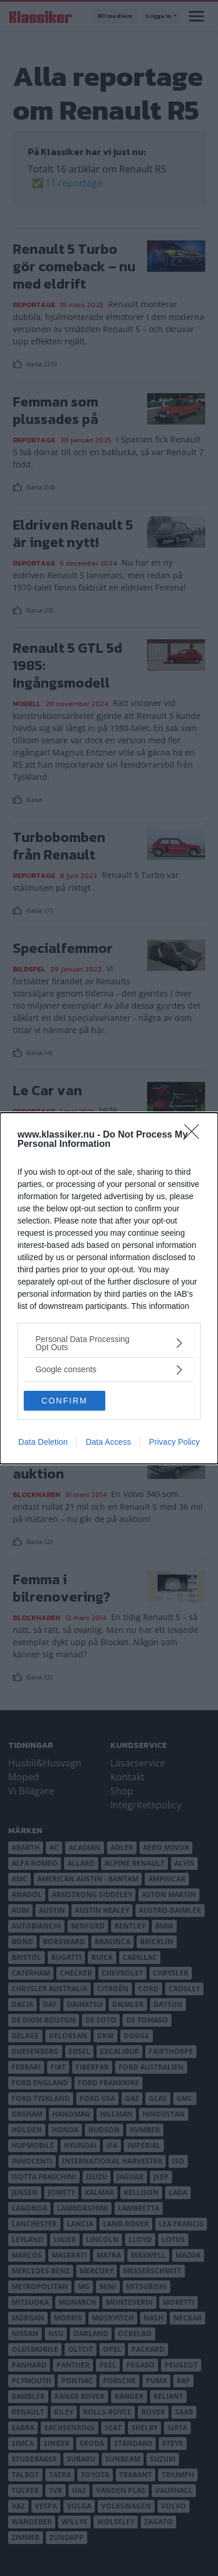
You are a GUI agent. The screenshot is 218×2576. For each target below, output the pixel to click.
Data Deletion (43, 1442)
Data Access (108, 1442)
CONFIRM (64, 1400)
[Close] (195, 1135)
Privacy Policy (174, 1442)
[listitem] (109, 1343)
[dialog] (109, 1288)
